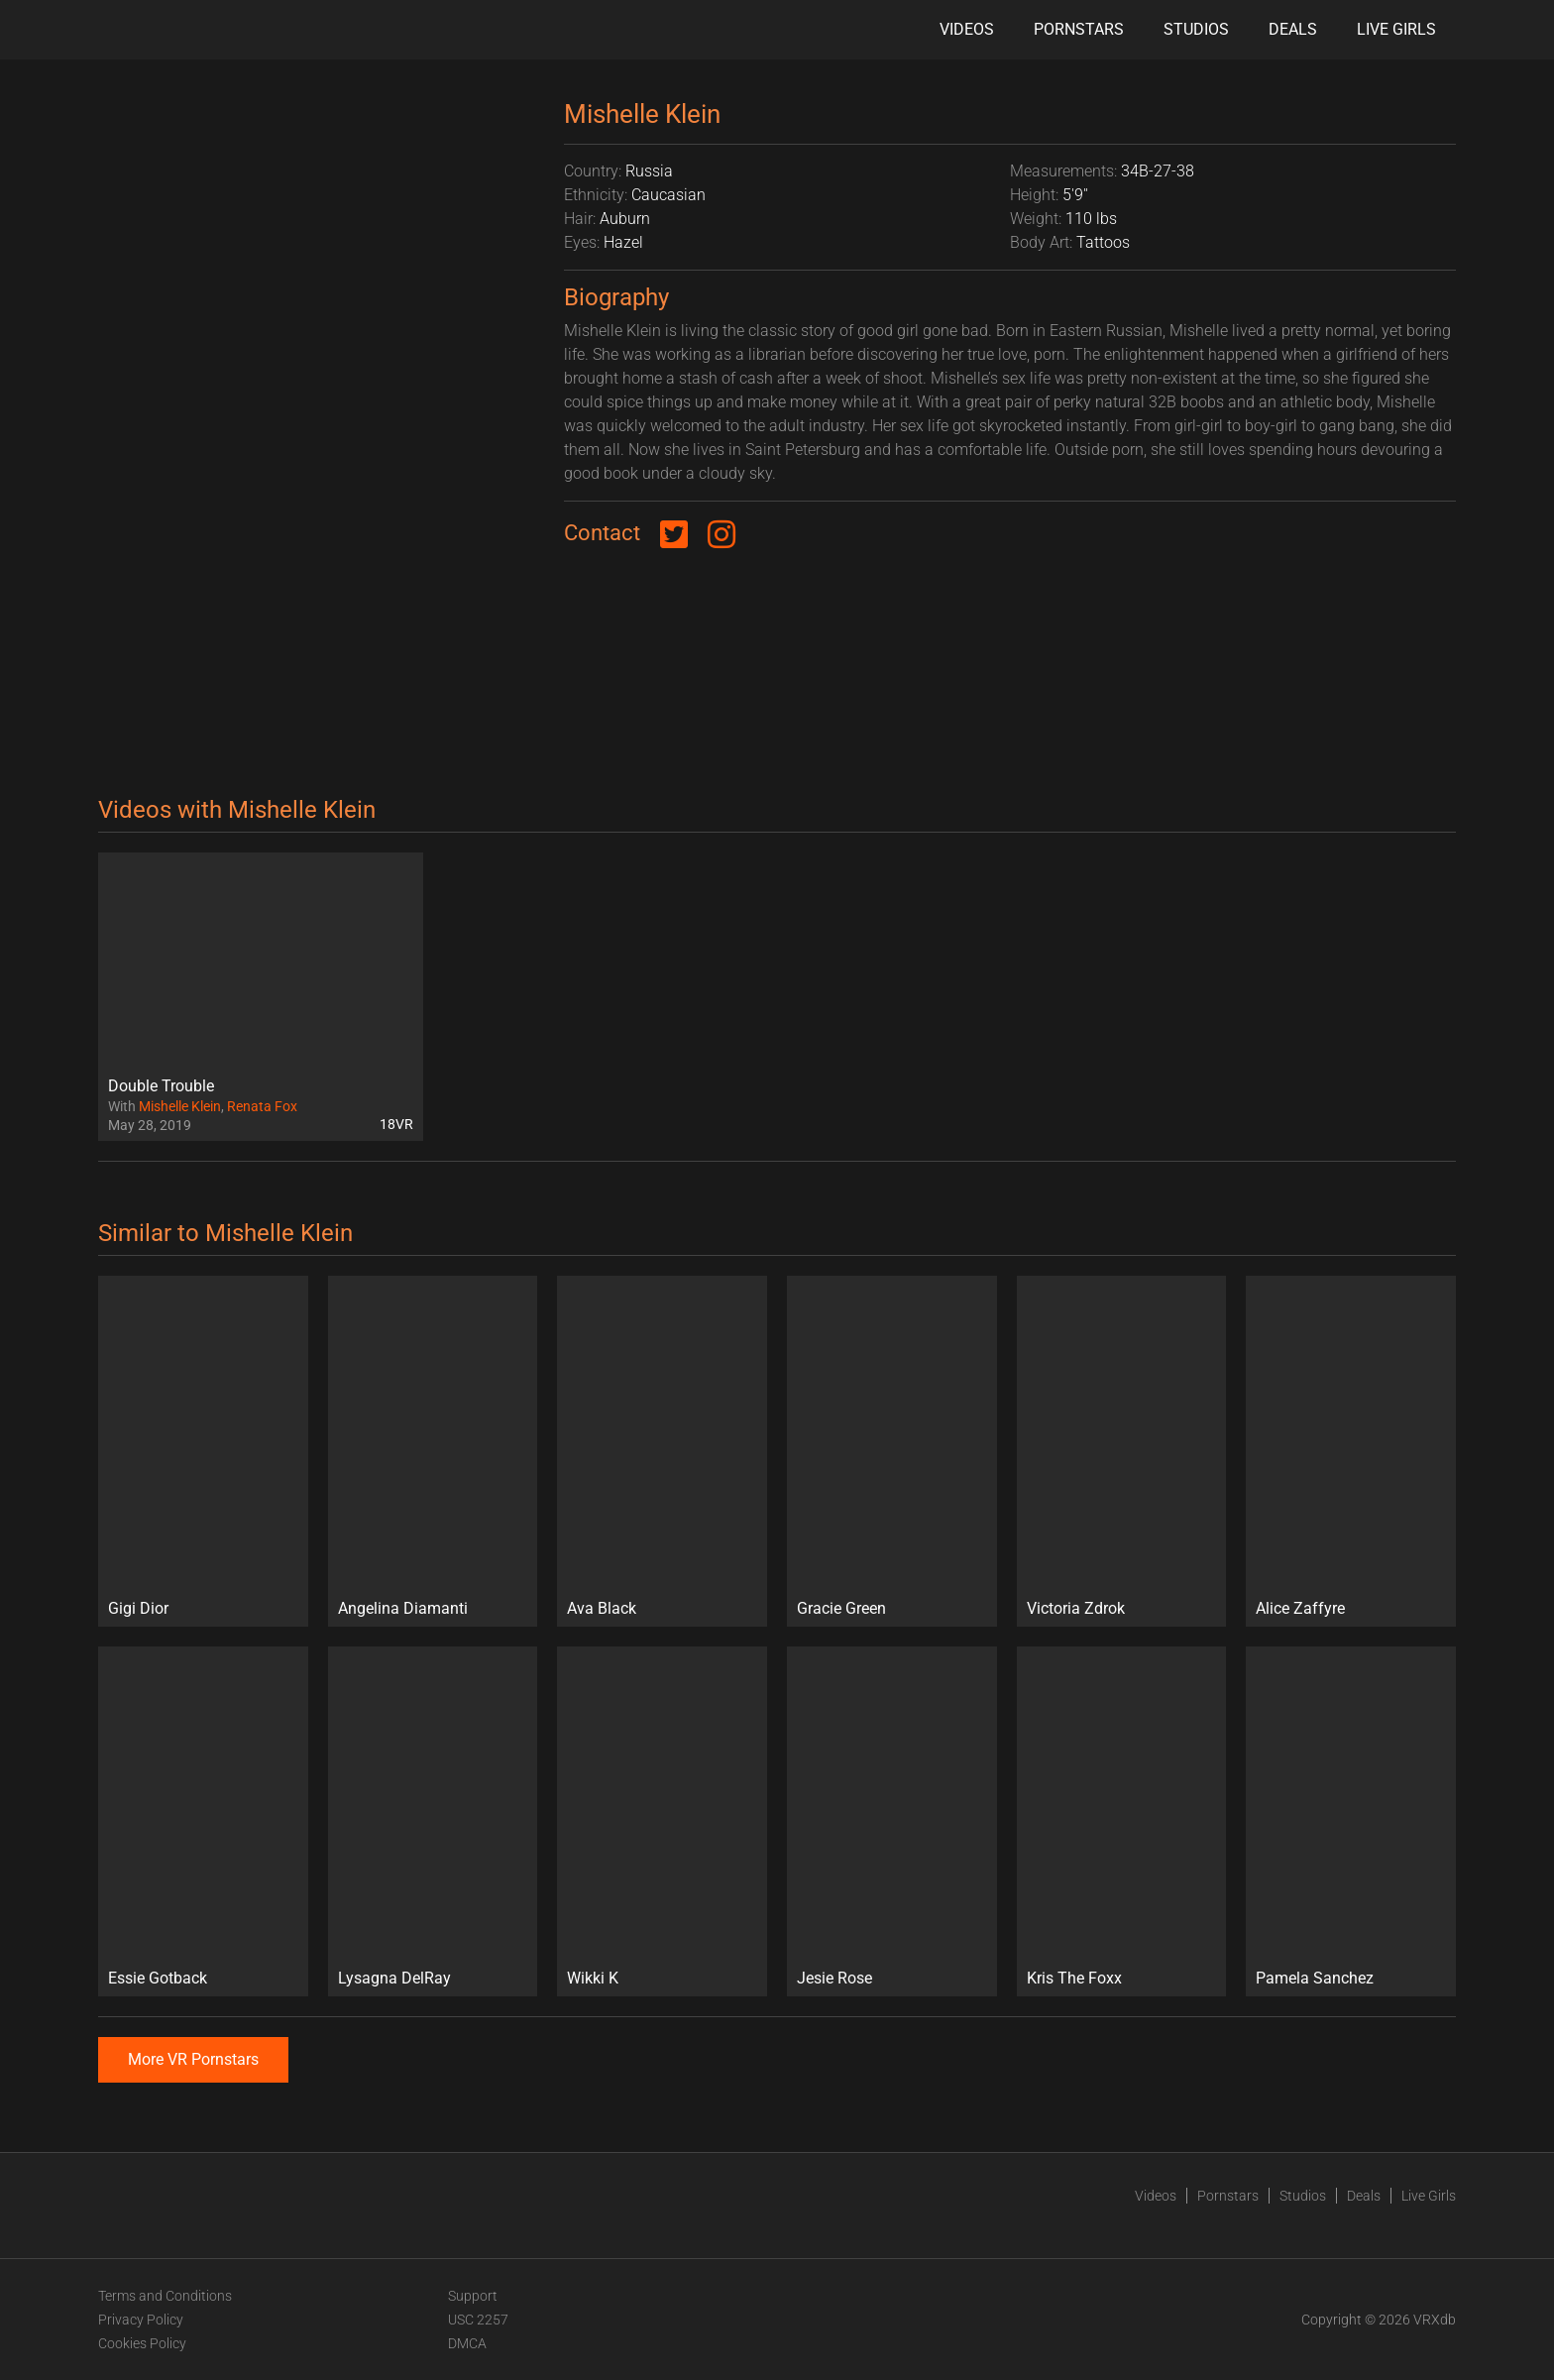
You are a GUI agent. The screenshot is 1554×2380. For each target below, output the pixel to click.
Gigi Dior (138, 1608)
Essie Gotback (157, 1978)
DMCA (467, 2343)
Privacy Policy (140, 2319)
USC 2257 (478, 2319)
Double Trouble (161, 1086)
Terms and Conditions (165, 2296)
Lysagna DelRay (394, 1978)
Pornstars (1079, 29)
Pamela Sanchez (1315, 1978)
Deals (1293, 29)
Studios (1196, 29)
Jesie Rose (834, 1978)
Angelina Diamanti (403, 1608)
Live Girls (1396, 29)
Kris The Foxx (1074, 1978)
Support (473, 2296)
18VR (396, 1124)
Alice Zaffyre (1300, 1608)
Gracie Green (841, 1608)
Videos (967, 29)
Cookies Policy (142, 2343)
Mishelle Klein (180, 1106)
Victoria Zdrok (1076, 1608)
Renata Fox (262, 1106)
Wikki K (592, 1978)
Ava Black (601, 1608)
